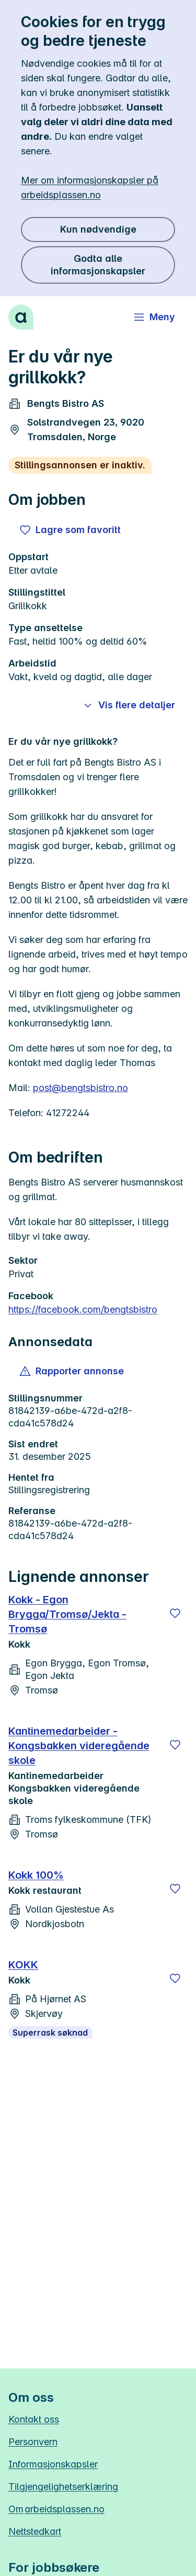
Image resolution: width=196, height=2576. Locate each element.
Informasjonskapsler (53, 2464)
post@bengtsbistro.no (80, 1087)
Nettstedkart (34, 2531)
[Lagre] (175, 1613)
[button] (72, 1371)
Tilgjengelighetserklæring (63, 2486)
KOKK (23, 1964)
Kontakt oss (33, 2419)
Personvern (32, 2441)
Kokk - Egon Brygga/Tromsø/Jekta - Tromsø (67, 1614)
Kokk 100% (36, 1875)
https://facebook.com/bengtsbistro (82, 1309)
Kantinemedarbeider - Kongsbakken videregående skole (78, 1746)
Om (56, 2509)
